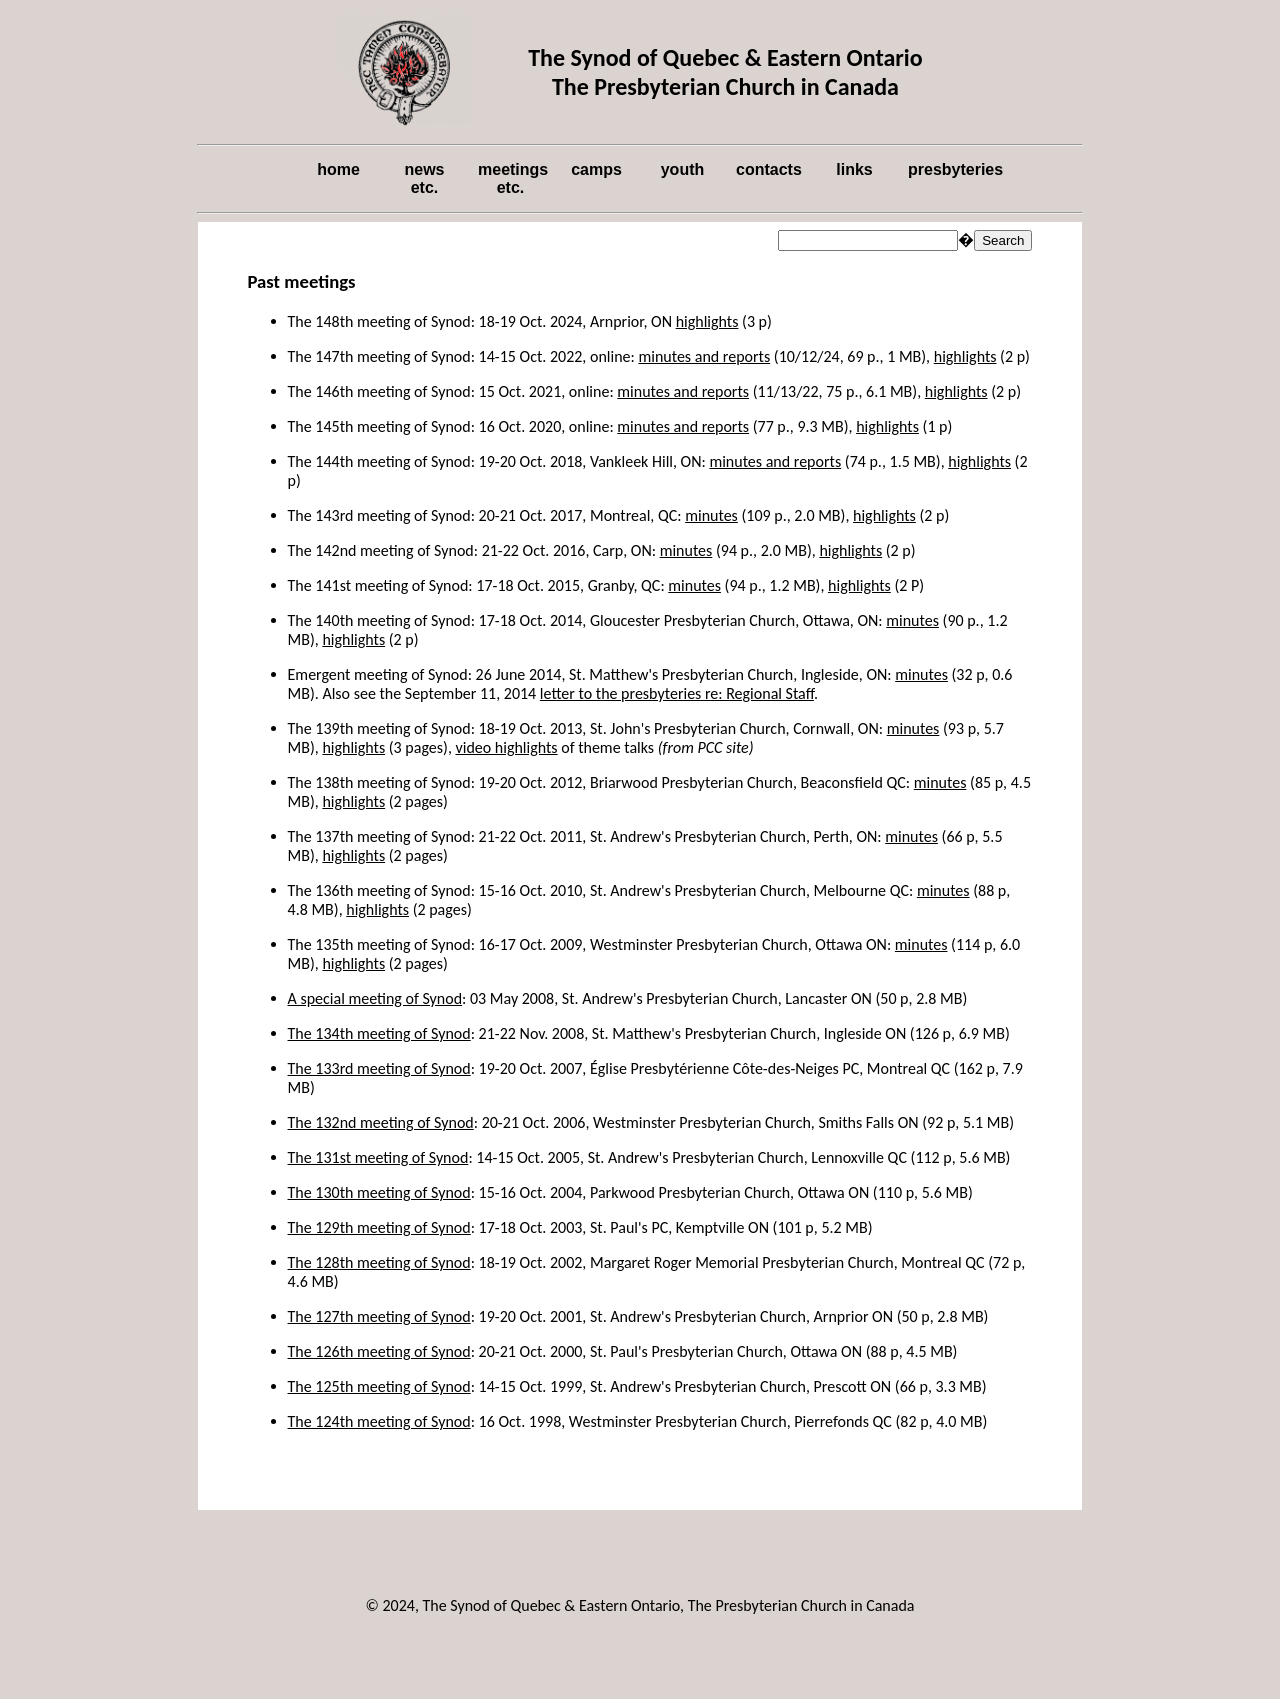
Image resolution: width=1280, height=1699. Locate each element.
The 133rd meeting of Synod (379, 1068)
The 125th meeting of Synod (379, 1386)
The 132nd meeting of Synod (381, 1122)
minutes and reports (704, 356)
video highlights (506, 747)
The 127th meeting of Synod (379, 1316)
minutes (711, 515)
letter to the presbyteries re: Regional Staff (677, 693)
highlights (707, 321)
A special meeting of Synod (375, 998)
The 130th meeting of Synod (379, 1192)
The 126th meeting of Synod (379, 1351)
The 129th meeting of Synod (379, 1227)
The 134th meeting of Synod (379, 1033)
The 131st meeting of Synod (378, 1157)
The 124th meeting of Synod (379, 1421)
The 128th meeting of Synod (379, 1262)
